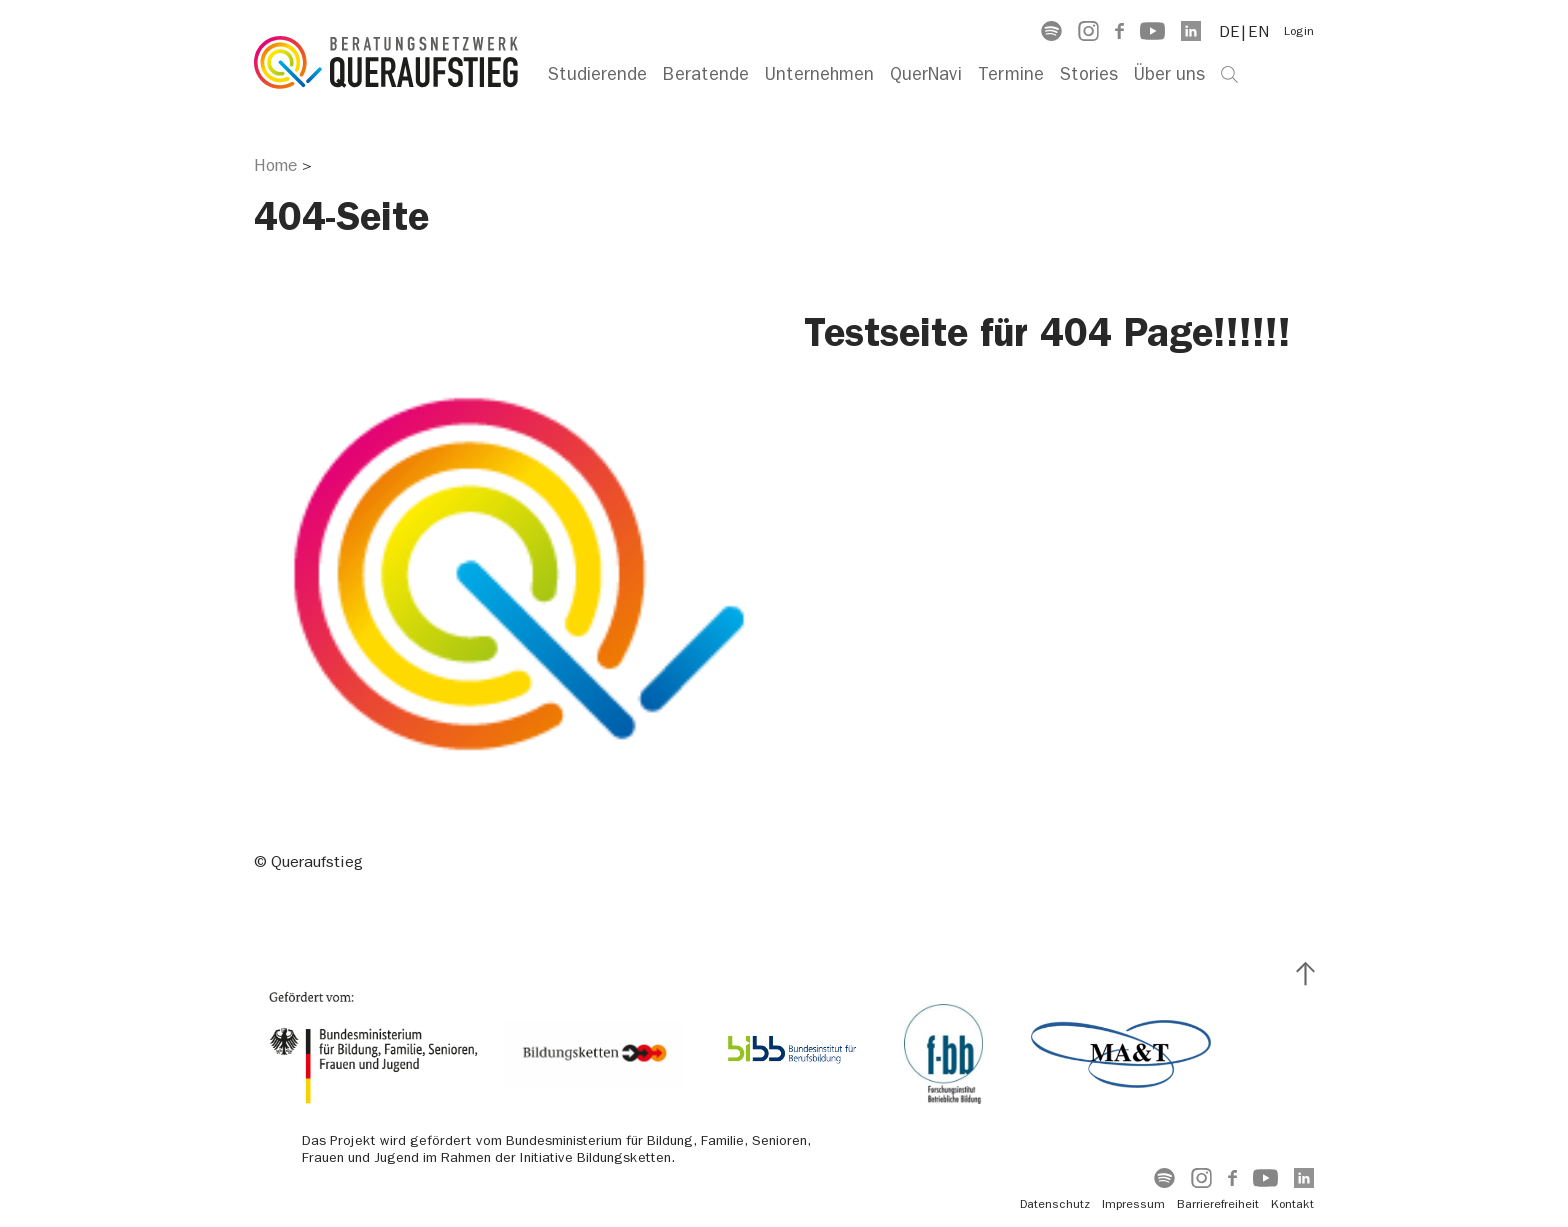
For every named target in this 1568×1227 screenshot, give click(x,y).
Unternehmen (819, 74)
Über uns (1169, 74)
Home (275, 165)
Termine (1011, 74)
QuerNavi (926, 74)
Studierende (597, 74)
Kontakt (1292, 1204)
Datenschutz (1055, 1204)
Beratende (706, 74)
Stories (1089, 74)
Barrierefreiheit (1218, 1204)
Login (1299, 31)
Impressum (1133, 1204)
